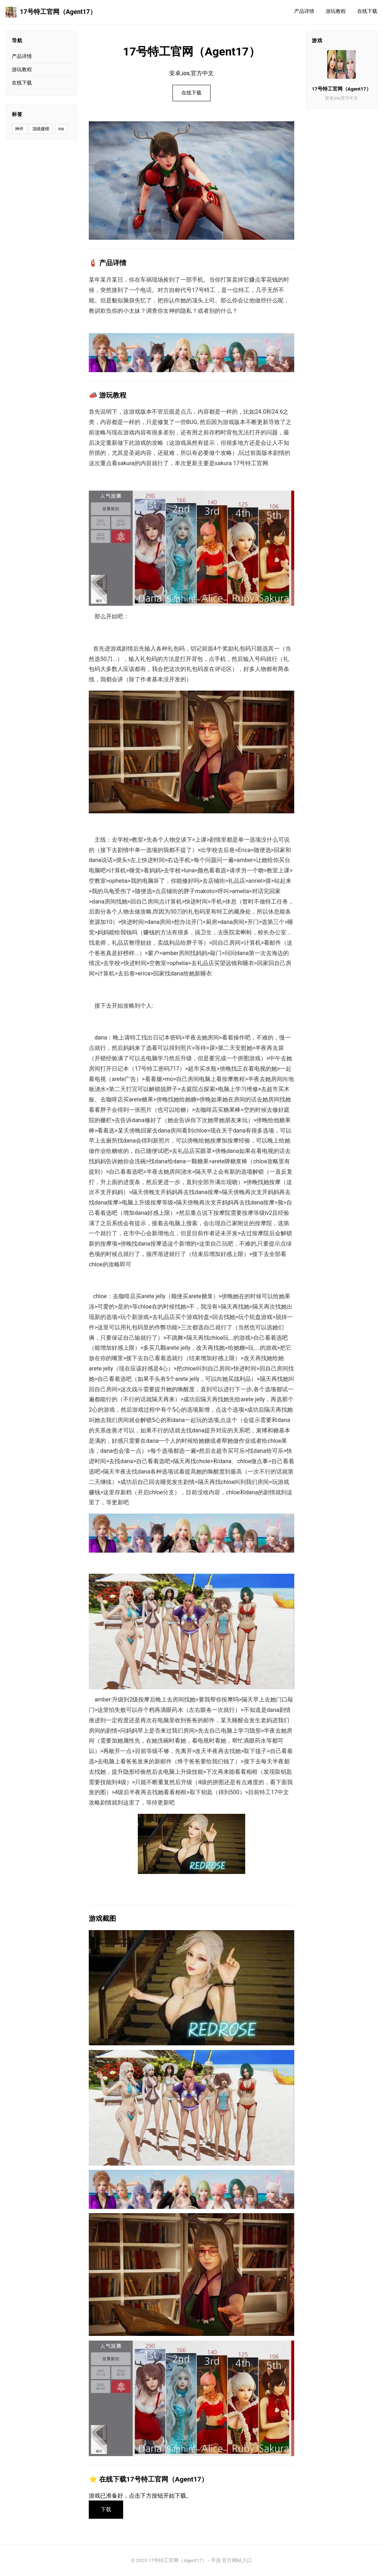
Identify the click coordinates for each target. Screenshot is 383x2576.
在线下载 (367, 11)
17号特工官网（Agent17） (51, 12)
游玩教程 (336, 11)
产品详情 (304, 11)
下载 (106, 2509)
